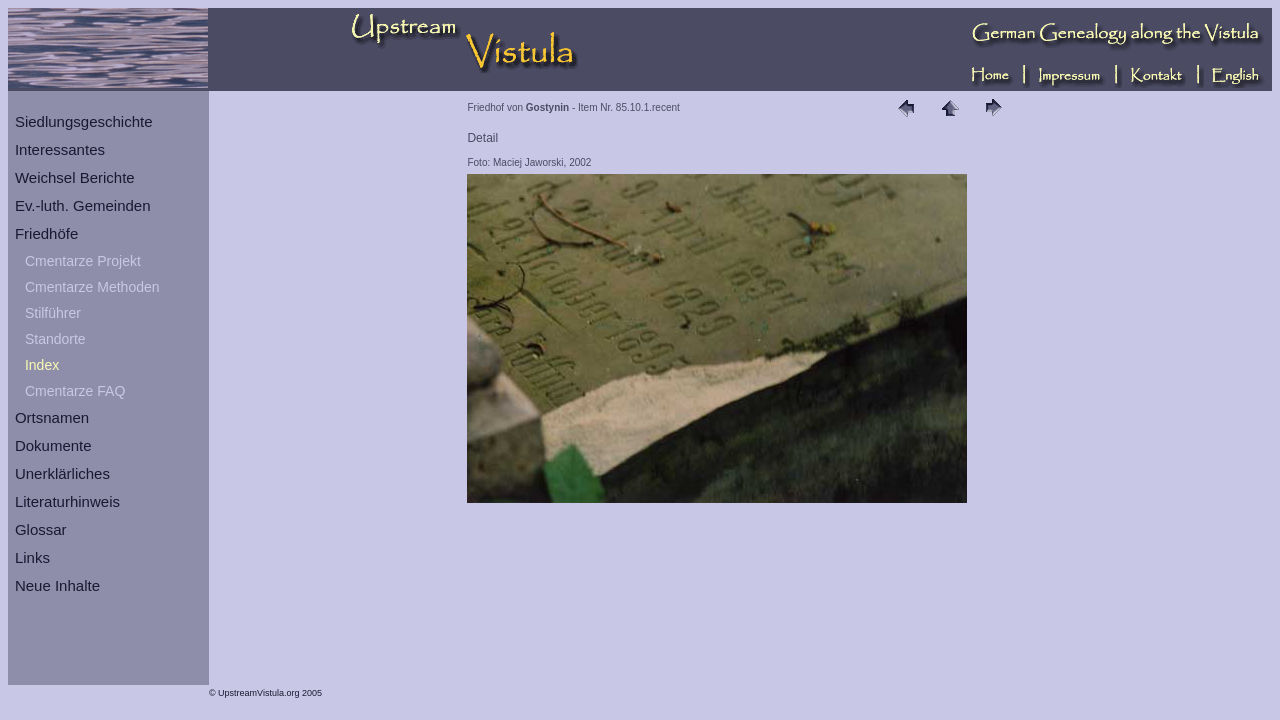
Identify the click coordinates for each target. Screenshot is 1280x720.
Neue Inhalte (57, 585)
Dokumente (53, 445)
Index (42, 365)
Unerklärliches (62, 473)
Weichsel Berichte (75, 177)
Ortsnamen (52, 417)
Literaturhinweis (67, 501)
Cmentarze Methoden (92, 287)
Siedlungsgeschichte (84, 121)
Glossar (41, 529)
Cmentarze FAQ (75, 391)
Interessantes (60, 149)
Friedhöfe (46, 233)
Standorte (55, 339)
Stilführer (53, 313)
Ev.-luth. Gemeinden (83, 205)
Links (32, 557)
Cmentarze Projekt (83, 261)
